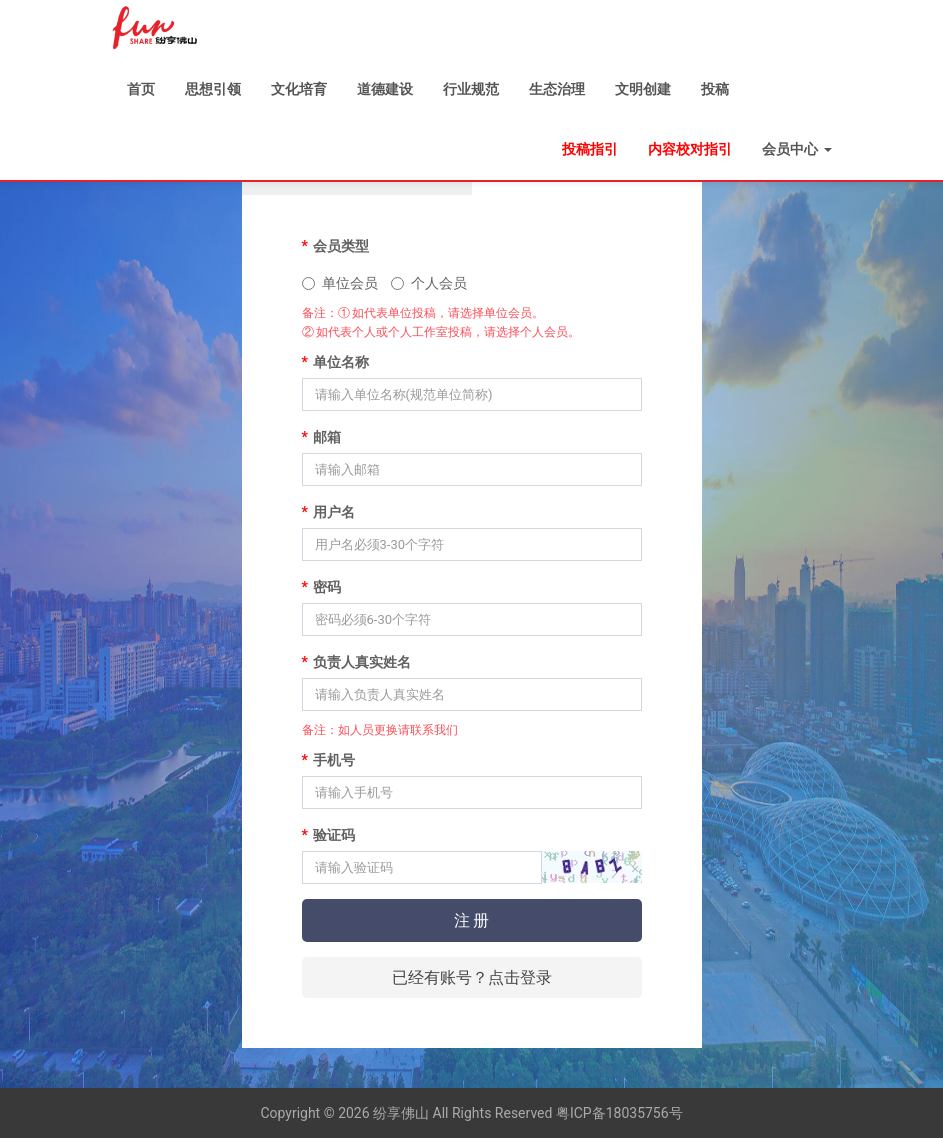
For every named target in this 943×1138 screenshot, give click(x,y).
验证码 (328, 835)
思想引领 (213, 89)
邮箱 (321, 437)
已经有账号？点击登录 (472, 977)
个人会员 (429, 283)
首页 (141, 89)
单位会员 (340, 283)
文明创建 (643, 89)
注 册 (472, 920)
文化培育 (299, 89)
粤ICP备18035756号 (619, 1113)
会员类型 (335, 246)
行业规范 (471, 89)
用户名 (328, 512)
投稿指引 (590, 149)
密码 (321, 587)
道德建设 (385, 89)
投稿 (715, 89)
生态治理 (557, 89)
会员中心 (796, 149)
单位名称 (335, 362)
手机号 (328, 760)
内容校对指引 (690, 149)
